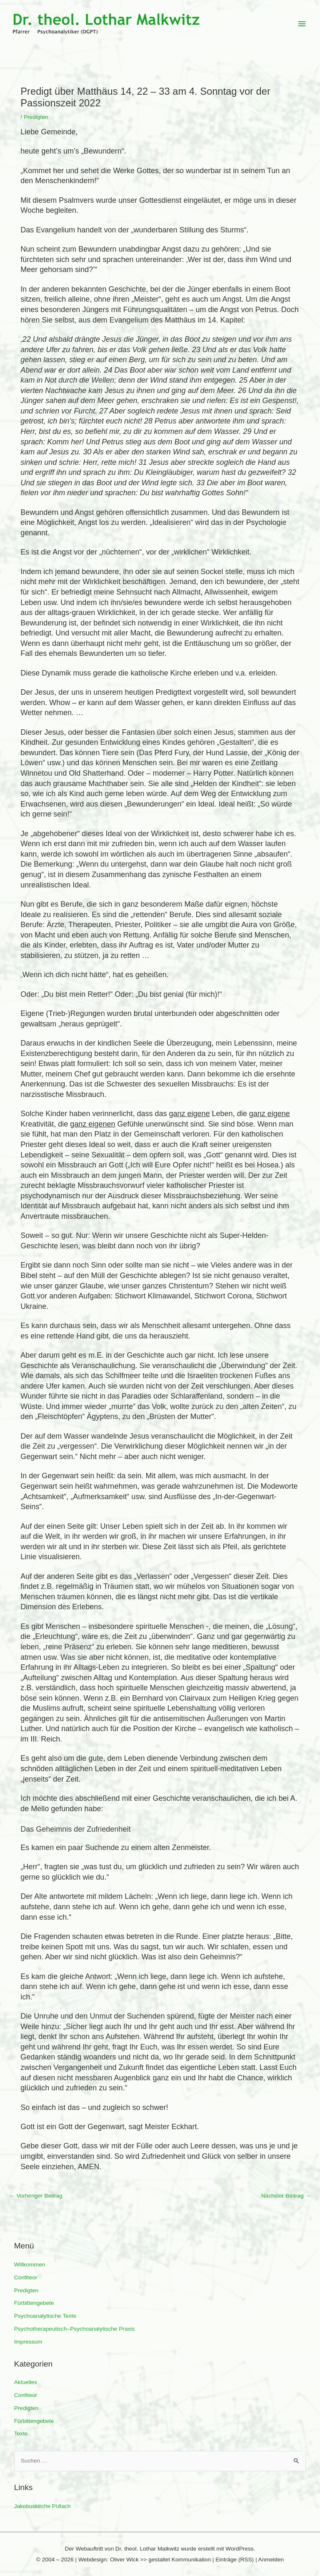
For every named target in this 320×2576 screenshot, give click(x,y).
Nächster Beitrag (286, 2196)
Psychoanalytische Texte (45, 2316)
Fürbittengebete (34, 2303)
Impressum (28, 2342)
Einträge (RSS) (234, 2559)
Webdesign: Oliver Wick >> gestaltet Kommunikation (144, 2559)
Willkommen (29, 2264)
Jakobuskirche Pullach (42, 2506)
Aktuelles (25, 2382)
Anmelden (271, 2559)
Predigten (26, 2290)
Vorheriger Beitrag (35, 2196)
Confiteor (25, 2277)
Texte (21, 2433)
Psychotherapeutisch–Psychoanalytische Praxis (74, 2329)
